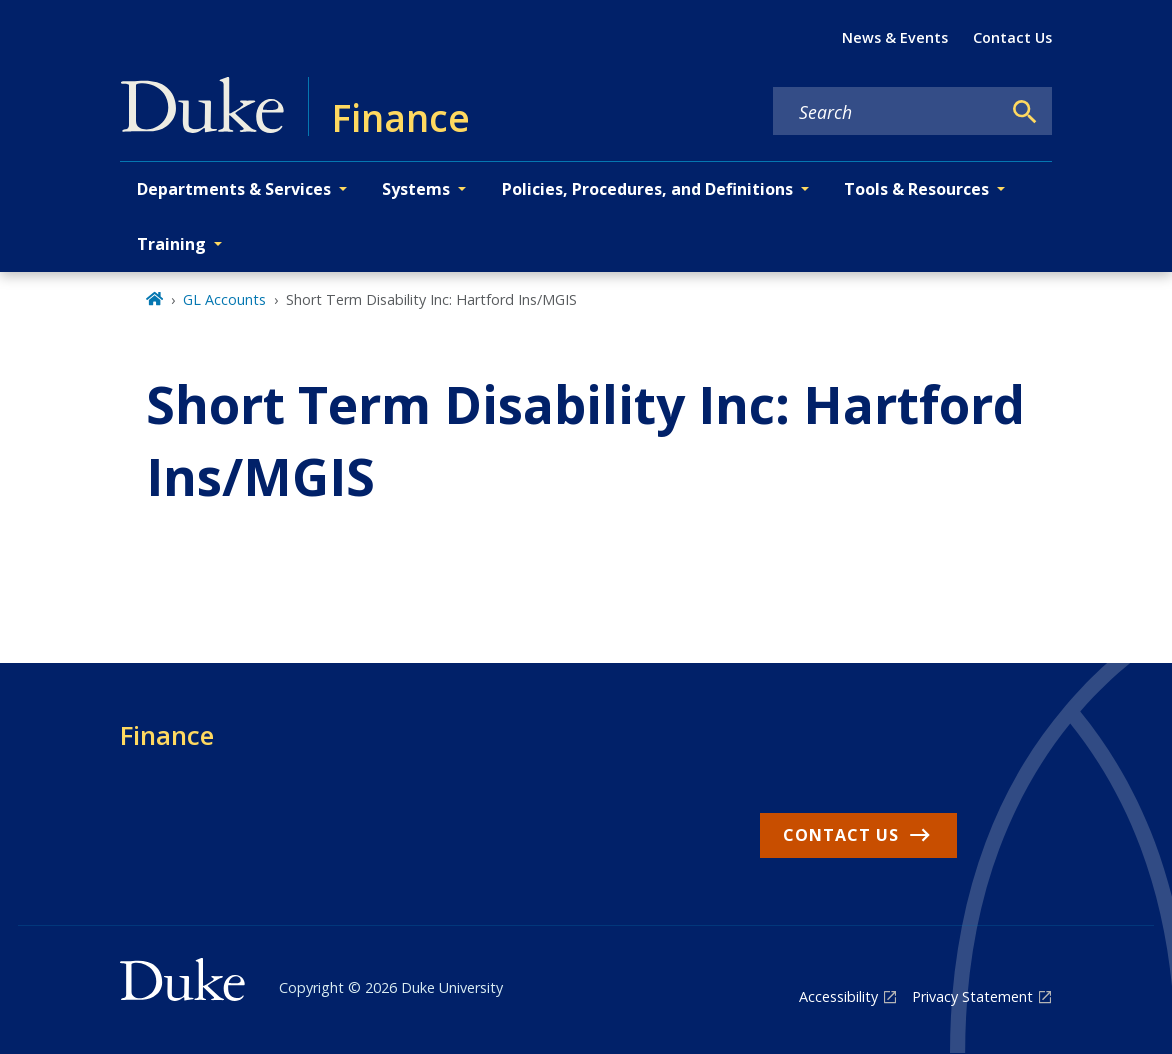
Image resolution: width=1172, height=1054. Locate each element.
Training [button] (171, 244)
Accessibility (838, 996)
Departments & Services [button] (234, 189)
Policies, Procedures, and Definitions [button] (647, 189)
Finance (167, 735)
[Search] (1025, 112)
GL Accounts (224, 299)
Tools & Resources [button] (916, 189)
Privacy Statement (972, 996)
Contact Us (1012, 37)
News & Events (895, 37)
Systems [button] (416, 189)
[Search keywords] (887, 112)
